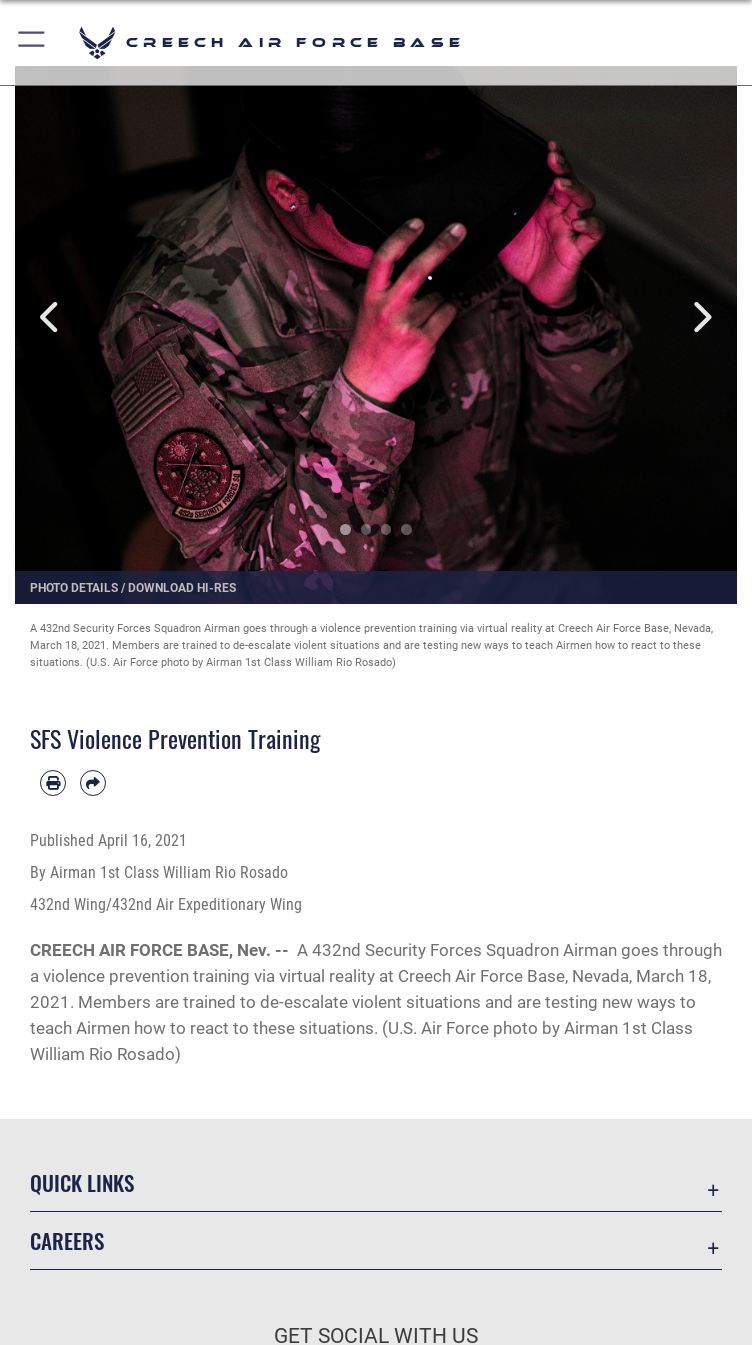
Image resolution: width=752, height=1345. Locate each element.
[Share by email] (93, 783)
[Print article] (53, 783)
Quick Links (82, 1182)
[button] (32, 42)
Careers (67, 1240)
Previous (51, 317)
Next (701, 317)
